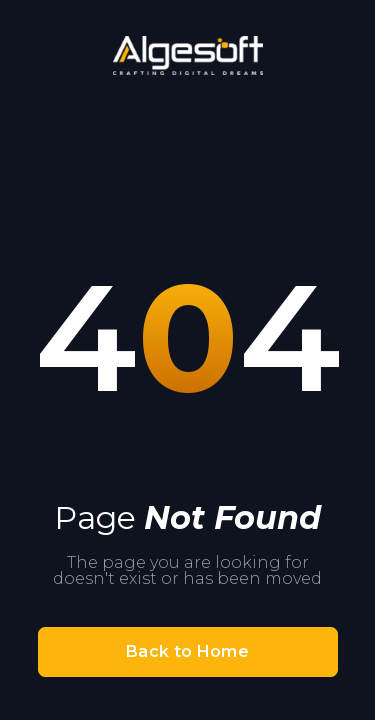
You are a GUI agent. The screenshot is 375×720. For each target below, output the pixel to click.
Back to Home (187, 651)
